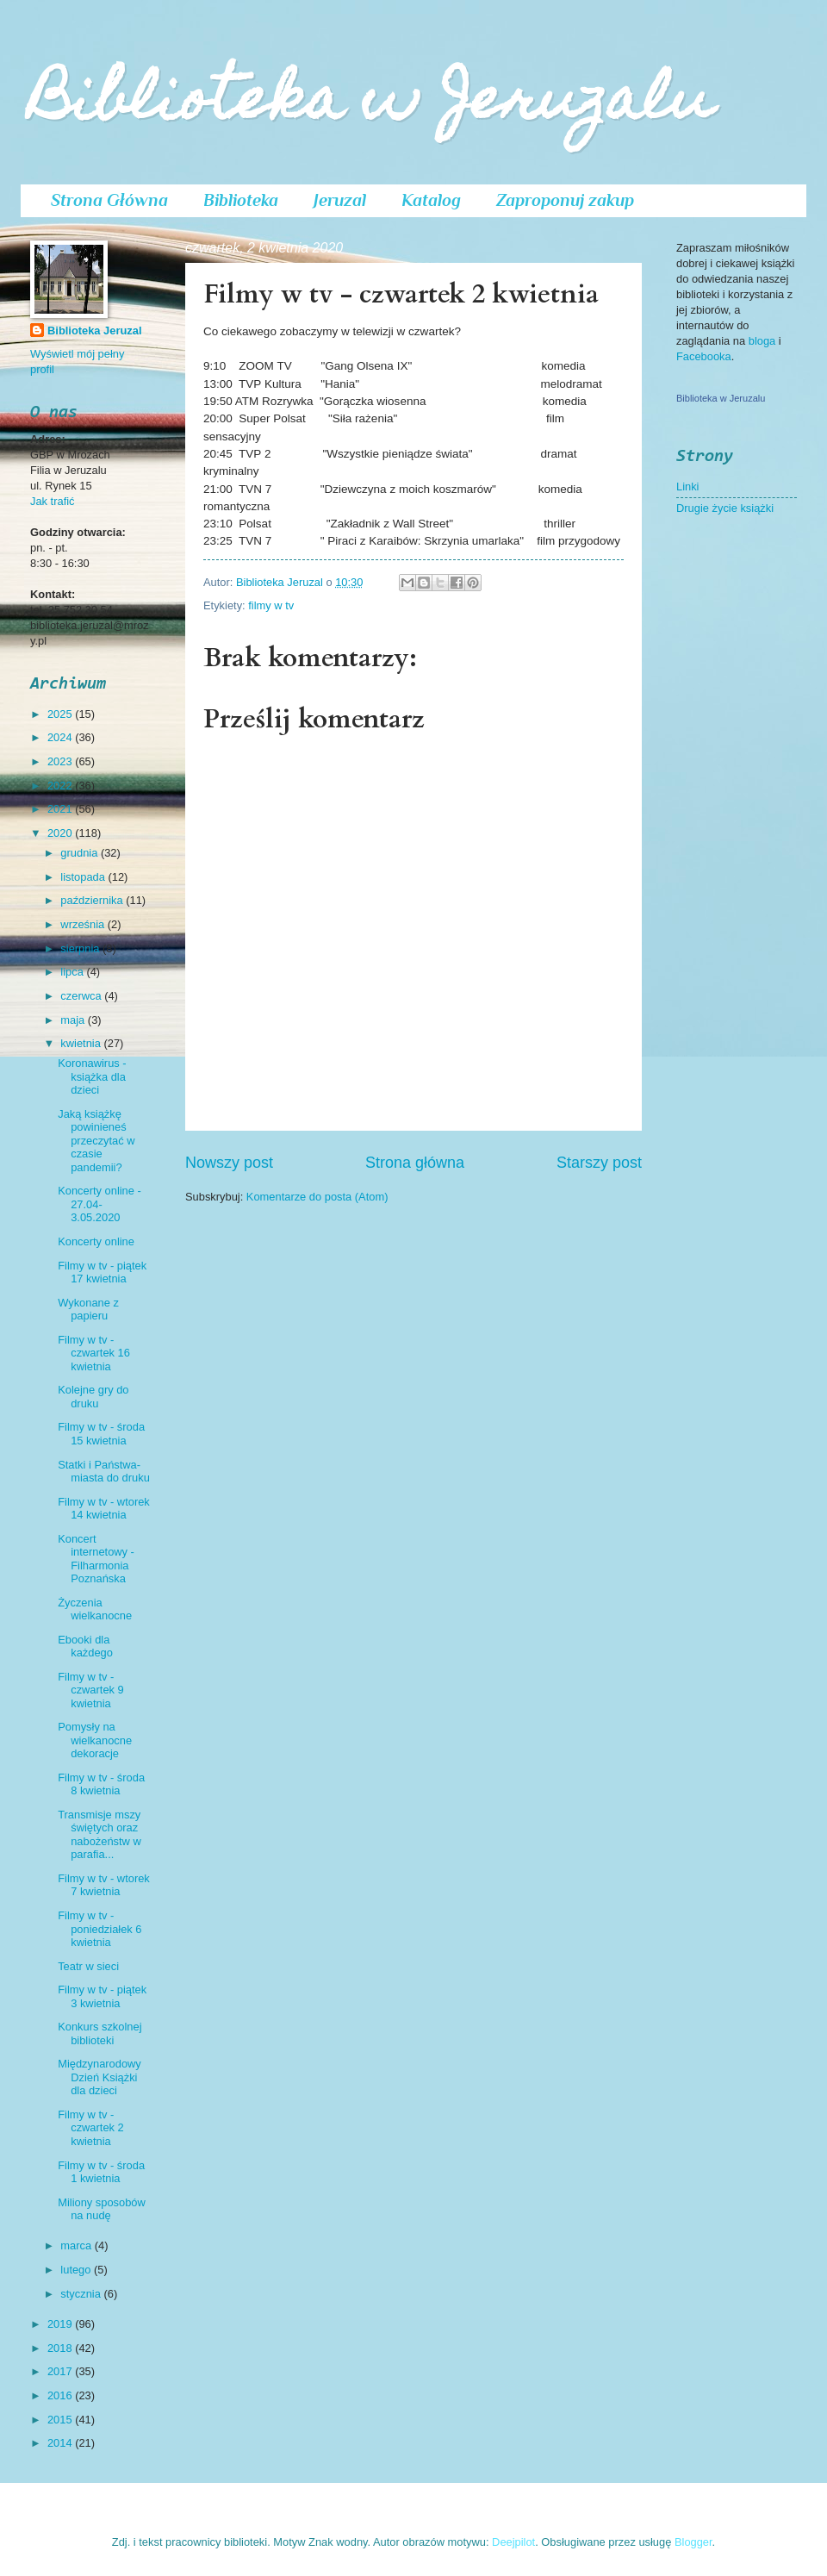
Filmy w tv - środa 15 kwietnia (101, 1433)
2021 (61, 808)
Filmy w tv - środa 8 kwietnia (101, 1784)
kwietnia (81, 1043)
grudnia (80, 852)
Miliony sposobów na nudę (102, 2209)
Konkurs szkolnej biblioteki (99, 2033)
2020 (61, 832)
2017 (61, 2371)
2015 (61, 2419)
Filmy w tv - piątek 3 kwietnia (102, 1996)
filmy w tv (271, 605)
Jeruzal (340, 199)
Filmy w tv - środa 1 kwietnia (101, 2172)
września (83, 924)
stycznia (81, 2293)
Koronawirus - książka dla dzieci (92, 1076)
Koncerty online (96, 1241)
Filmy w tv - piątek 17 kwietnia (102, 1272)
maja (73, 1020)
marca (77, 2245)
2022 (61, 785)
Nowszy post (229, 1162)
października (93, 900)
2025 (61, 714)
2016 (61, 2395)
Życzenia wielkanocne (95, 1609)
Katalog (431, 199)
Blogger (693, 2541)
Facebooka (703, 356)
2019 (61, 2323)
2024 (61, 737)
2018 (61, 2348)
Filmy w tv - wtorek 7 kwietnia (104, 1885)
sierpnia (81, 948)
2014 (61, 2442)
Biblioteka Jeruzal (94, 330)
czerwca (82, 995)
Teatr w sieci (88, 1966)
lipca (73, 971)
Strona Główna (109, 199)
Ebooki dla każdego (85, 1646)
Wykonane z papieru (88, 1309)
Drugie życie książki (725, 508)
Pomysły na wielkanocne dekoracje (95, 1740)
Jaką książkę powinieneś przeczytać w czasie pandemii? (96, 1140)
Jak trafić (52, 501)
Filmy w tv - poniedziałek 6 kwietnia (99, 1929)
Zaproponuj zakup (565, 199)
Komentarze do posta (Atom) (317, 1196)
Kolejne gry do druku (93, 1396)
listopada (84, 876)
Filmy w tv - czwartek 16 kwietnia (94, 1353)
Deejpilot (513, 2541)
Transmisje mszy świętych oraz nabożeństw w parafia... (99, 1834)
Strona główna (414, 1162)
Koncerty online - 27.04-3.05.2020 (99, 1204)
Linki (687, 486)
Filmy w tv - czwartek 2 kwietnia (91, 2128)
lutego (77, 2269)
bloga (764, 340)
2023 (61, 761)
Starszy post (599, 1162)
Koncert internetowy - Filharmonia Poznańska (96, 1558)
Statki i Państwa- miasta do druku (104, 1471)
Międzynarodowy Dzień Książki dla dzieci (99, 2077)
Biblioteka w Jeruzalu (371, 105)
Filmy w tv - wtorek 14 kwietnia (104, 1508)
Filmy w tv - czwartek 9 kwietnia (91, 1690)
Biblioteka (240, 199)
